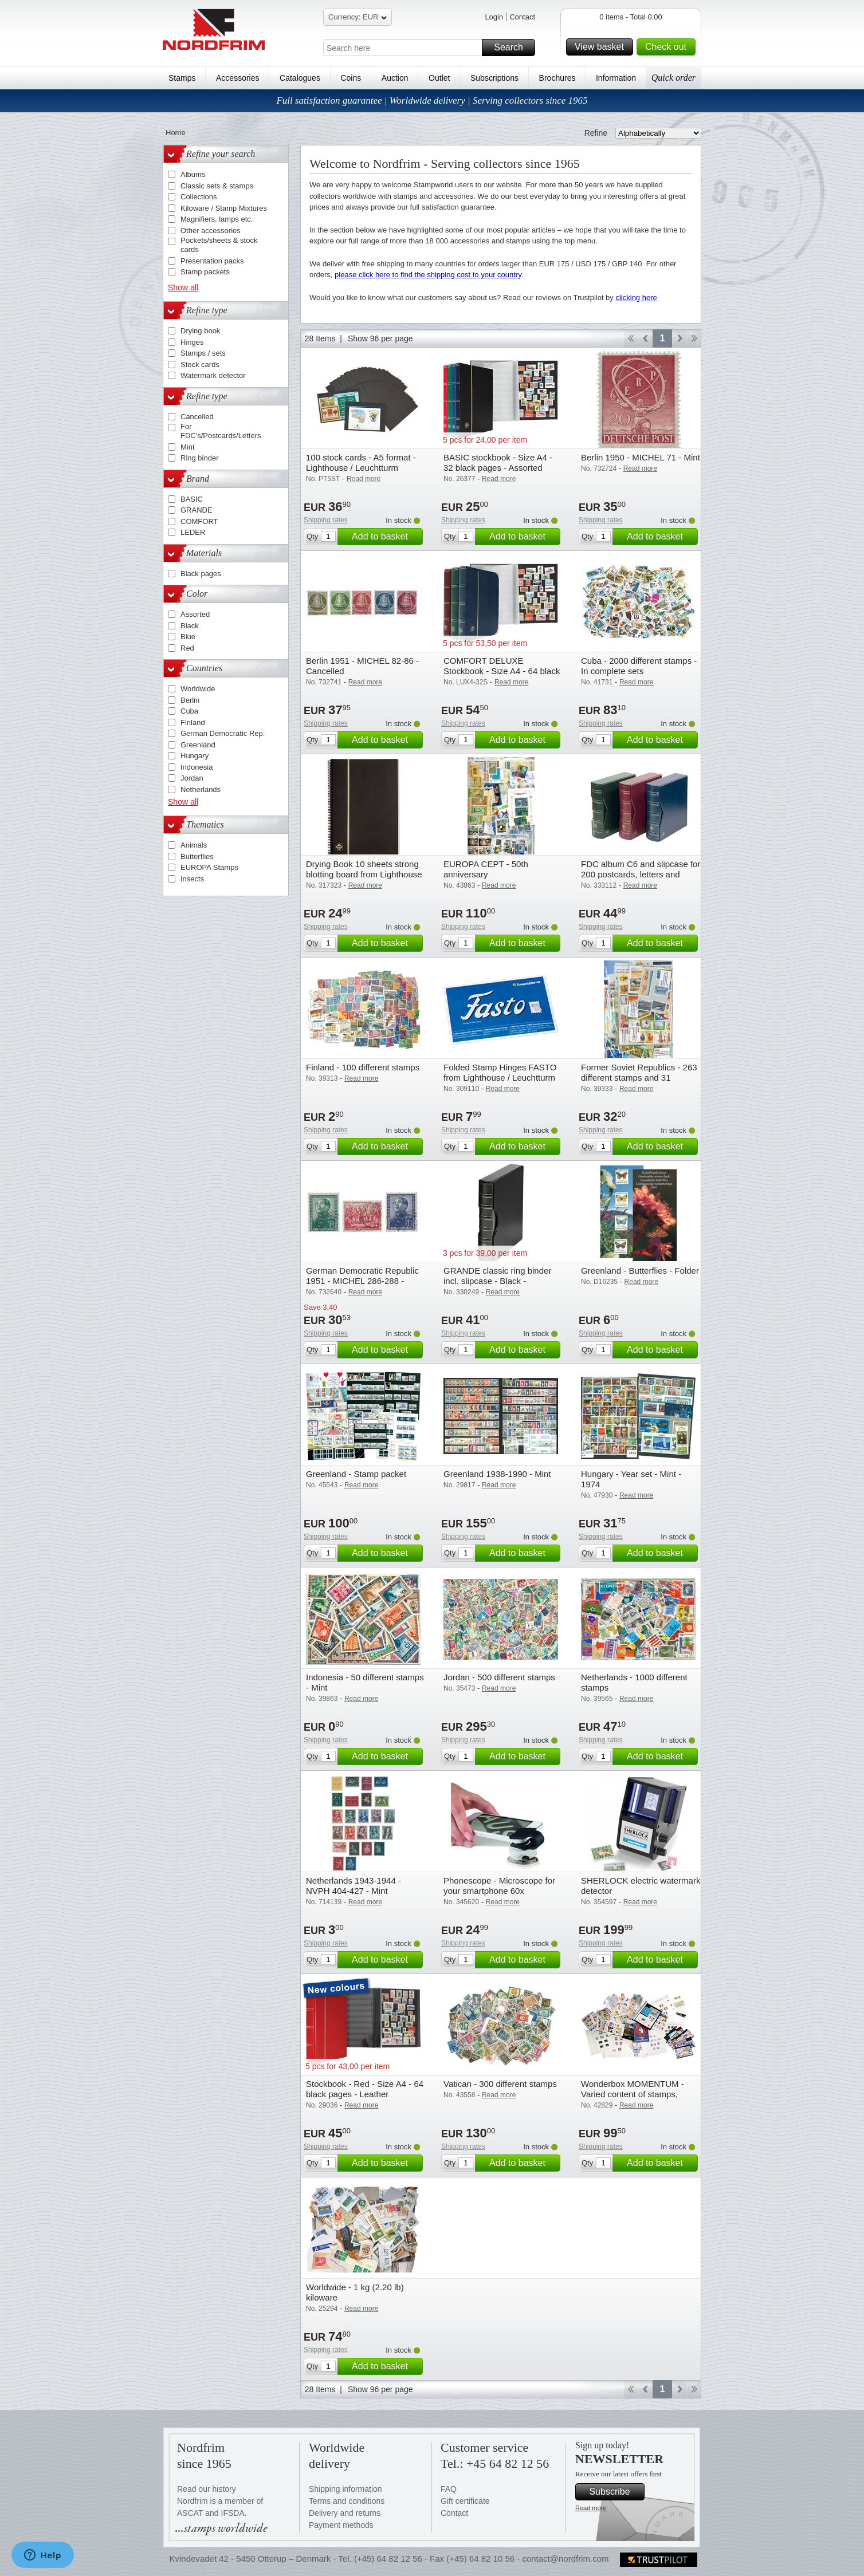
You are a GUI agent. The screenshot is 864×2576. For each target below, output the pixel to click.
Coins (350, 77)
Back (645, 338)
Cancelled (197, 416)
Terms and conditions (346, 2501)
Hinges (191, 342)
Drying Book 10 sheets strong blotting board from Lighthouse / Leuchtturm (364, 874)
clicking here (636, 297)
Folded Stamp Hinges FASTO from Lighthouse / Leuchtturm (499, 1072)
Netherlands (200, 789)
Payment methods (341, 2525)
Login (494, 17)
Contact (522, 17)
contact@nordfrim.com (565, 2558)
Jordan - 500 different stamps (499, 1677)
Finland (192, 722)
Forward (679, 338)
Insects (192, 879)
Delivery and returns (344, 2513)
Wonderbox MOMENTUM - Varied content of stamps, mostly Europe (632, 2094)
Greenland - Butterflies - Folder (640, 1270)
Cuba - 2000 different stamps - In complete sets (639, 666)
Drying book (200, 330)
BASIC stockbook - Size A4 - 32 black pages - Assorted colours (497, 467)
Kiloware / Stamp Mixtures (223, 208)
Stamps (181, 77)
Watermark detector (213, 375)
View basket (602, 47)
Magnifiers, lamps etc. (216, 219)
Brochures (557, 77)
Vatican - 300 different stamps (500, 2084)
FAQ (449, 2489)
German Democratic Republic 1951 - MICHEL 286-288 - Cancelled (362, 1281)
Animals (193, 845)
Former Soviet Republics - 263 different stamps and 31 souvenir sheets (639, 1077)
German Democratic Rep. (222, 733)
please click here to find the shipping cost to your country (428, 274)
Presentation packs (212, 261)
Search (513, 47)
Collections (198, 196)
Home (176, 132)
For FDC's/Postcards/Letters (220, 431)
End (694, 338)
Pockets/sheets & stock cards (218, 245)
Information (616, 77)
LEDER (192, 532)
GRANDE (196, 510)
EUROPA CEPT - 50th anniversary (485, 869)
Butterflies (197, 856)
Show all (183, 287)
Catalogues (300, 77)
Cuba (189, 711)
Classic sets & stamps (216, 186)
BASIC (191, 499)
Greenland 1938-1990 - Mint (497, 1474)
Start (630, 338)
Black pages (200, 573)
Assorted (195, 614)
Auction (395, 77)
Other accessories (210, 230)
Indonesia (196, 767)
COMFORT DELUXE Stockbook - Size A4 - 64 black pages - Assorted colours (501, 671)
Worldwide (197, 688)
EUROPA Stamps (209, 867)
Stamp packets (205, 271)
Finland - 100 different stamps (362, 1067)
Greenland (197, 744)
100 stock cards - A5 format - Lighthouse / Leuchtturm (361, 462)
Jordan (191, 778)
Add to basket (385, 536)
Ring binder (199, 458)
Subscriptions (494, 77)
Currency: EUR (357, 18)
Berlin (189, 700)
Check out (668, 47)
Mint (187, 447)
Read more (590, 2507)
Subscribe (615, 2491)
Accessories (237, 77)
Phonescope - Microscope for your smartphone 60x (499, 1886)
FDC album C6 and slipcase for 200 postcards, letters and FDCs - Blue (640, 874)
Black (189, 625)
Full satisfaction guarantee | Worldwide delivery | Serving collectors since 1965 (431, 100)
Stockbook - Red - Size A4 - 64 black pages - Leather (364, 2089)
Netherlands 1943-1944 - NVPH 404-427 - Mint (353, 1886)
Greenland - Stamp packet (356, 1474)
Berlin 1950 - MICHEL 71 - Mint (640, 457)
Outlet (439, 77)
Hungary (194, 755)
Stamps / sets (203, 353)
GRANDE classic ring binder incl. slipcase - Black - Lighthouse (497, 1281)
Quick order (673, 77)
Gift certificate (465, 2501)
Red (187, 648)
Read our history (206, 2489)
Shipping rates (326, 520)
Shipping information (345, 2489)
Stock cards (199, 364)
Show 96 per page (380, 338)
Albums (192, 174)
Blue (187, 636)
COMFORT (199, 521)
